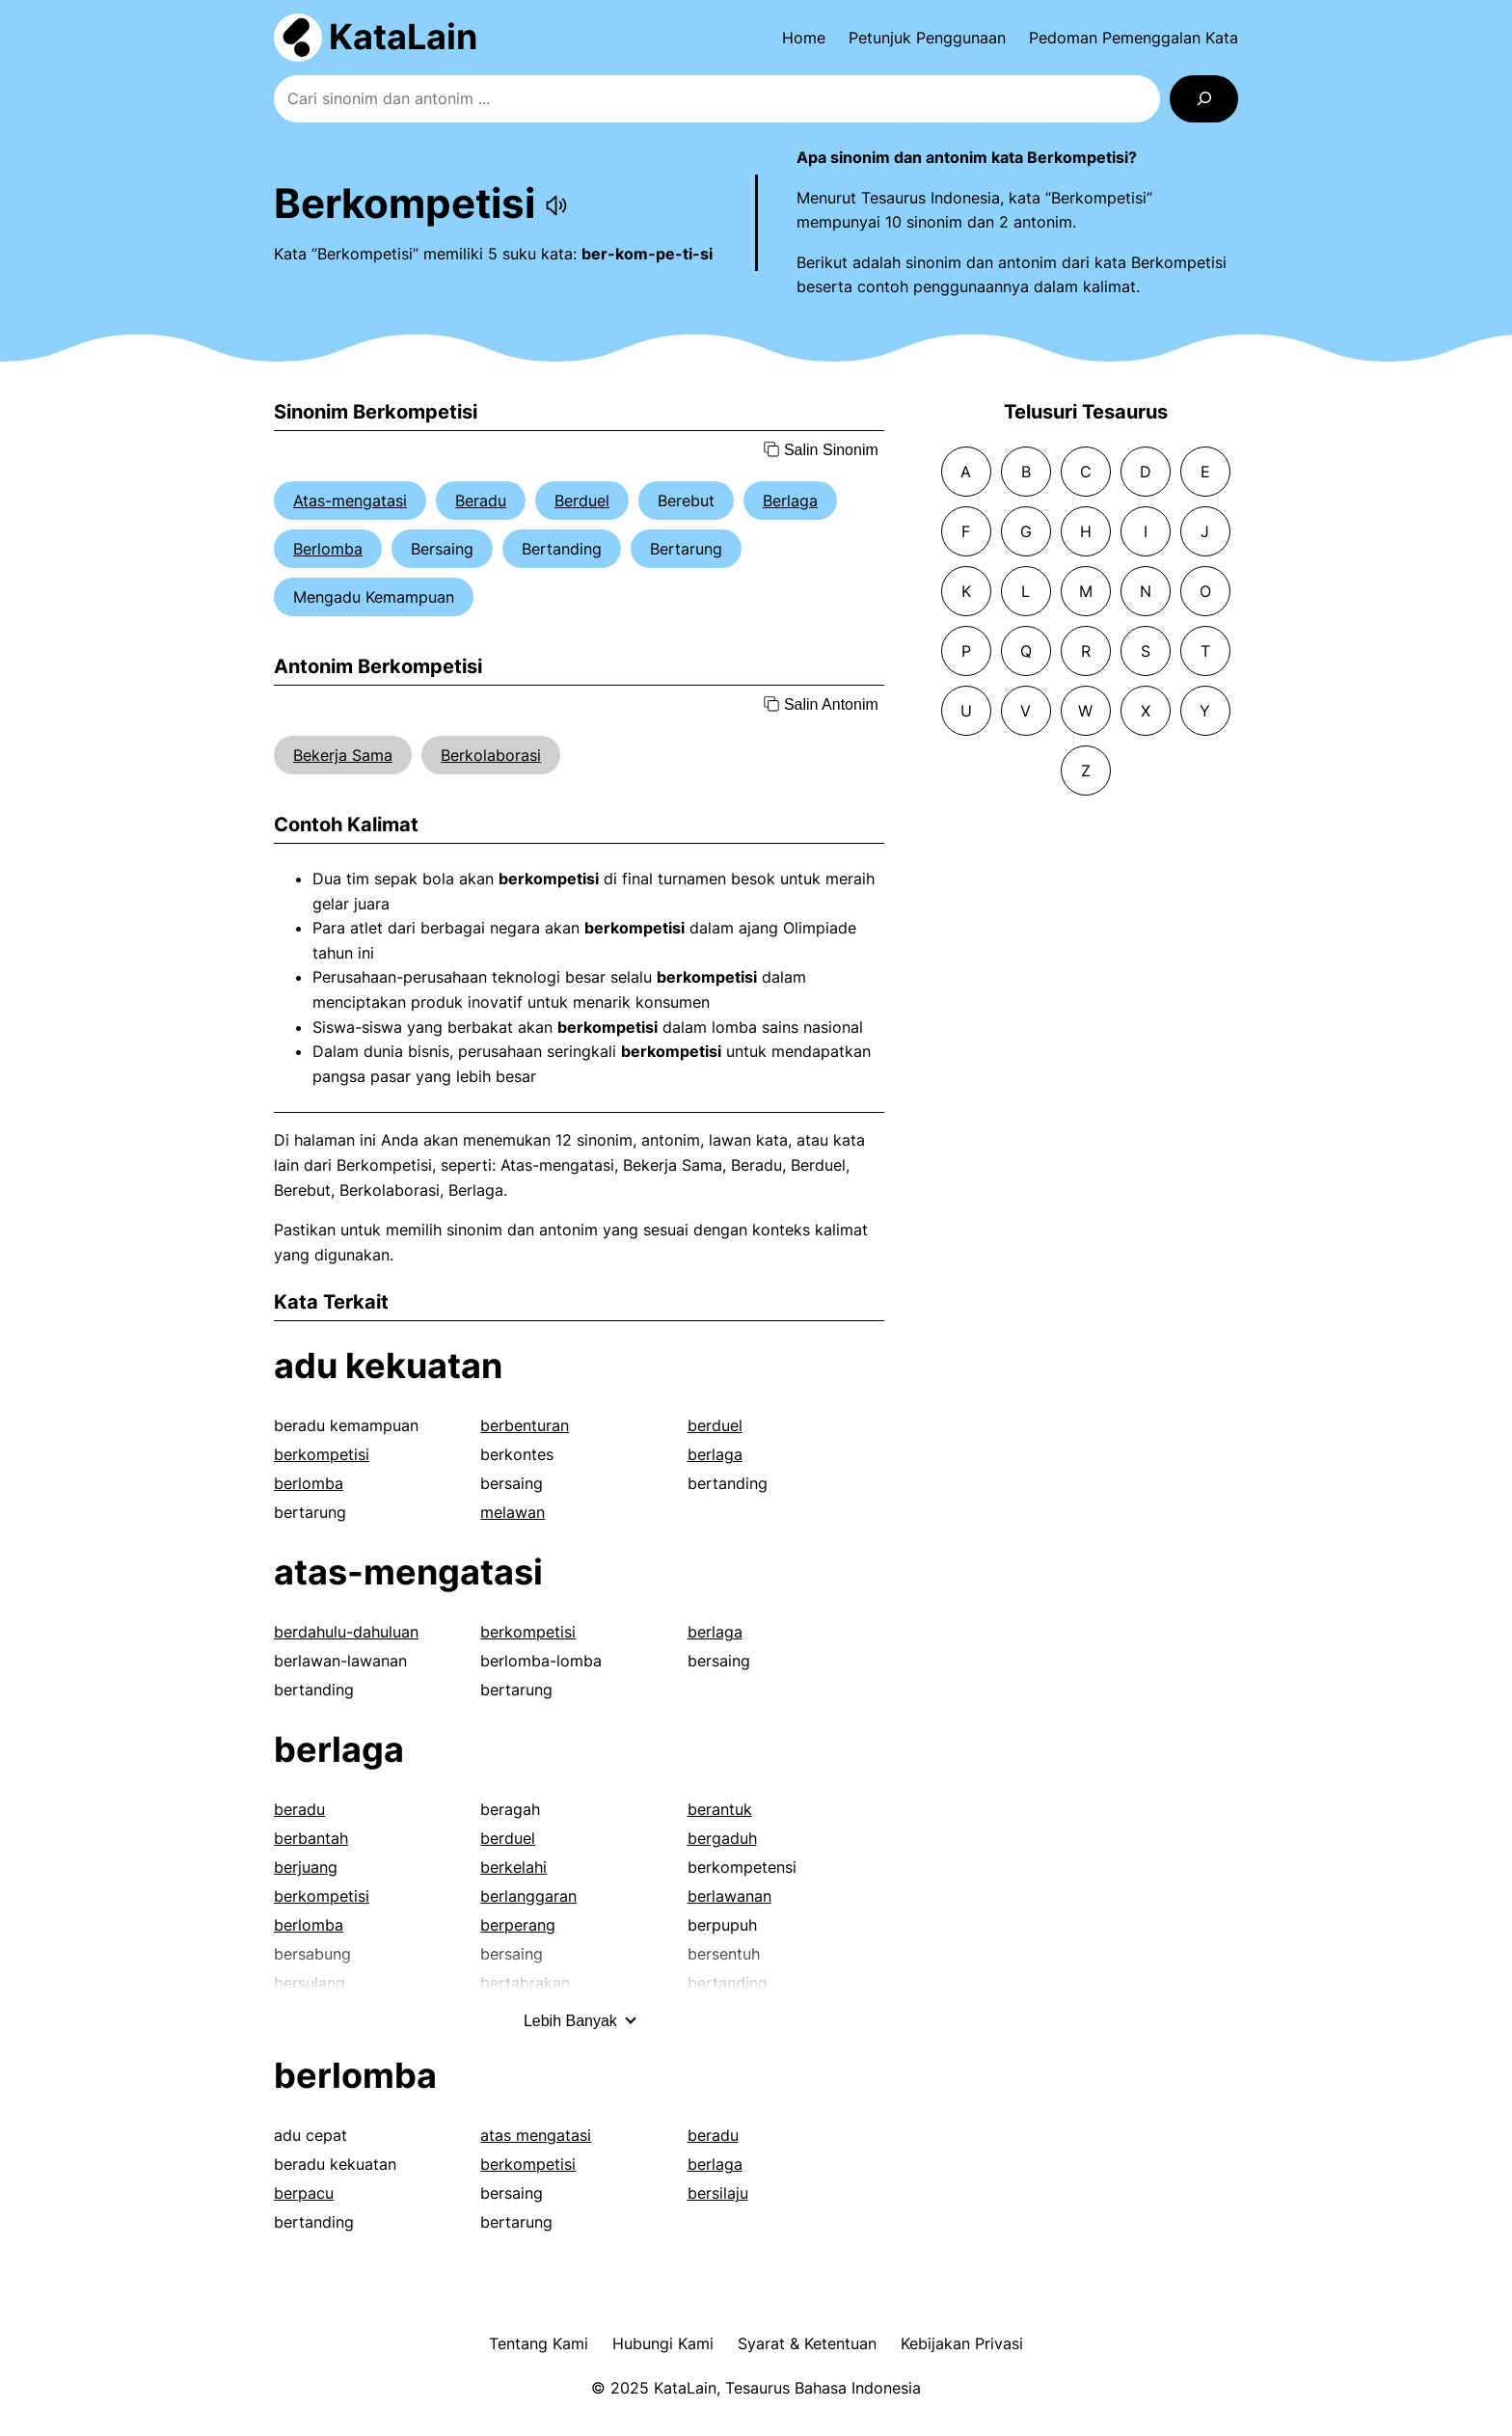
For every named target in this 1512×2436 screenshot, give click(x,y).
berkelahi (513, 1867)
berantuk (720, 1809)
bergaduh (722, 1838)
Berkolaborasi (491, 755)
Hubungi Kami (663, 2343)
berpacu (304, 2193)
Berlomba (328, 548)
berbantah (311, 1838)
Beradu (480, 500)
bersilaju (718, 2193)
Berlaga (790, 500)
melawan (512, 1512)
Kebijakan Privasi (962, 2343)
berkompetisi (321, 1454)
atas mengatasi (535, 2135)
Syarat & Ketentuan (807, 2343)
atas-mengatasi (408, 1572)
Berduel (581, 500)
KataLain (403, 36)
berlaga (715, 1454)
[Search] (1204, 98)
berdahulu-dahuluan (346, 1631)
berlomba (308, 1483)
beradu (299, 1809)
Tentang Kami (538, 2343)
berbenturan (524, 1425)
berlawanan (729, 1896)
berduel (715, 1425)
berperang (517, 1925)
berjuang (306, 1867)
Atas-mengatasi (350, 500)
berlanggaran (528, 1896)
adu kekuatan (388, 1365)
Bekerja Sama (342, 755)
